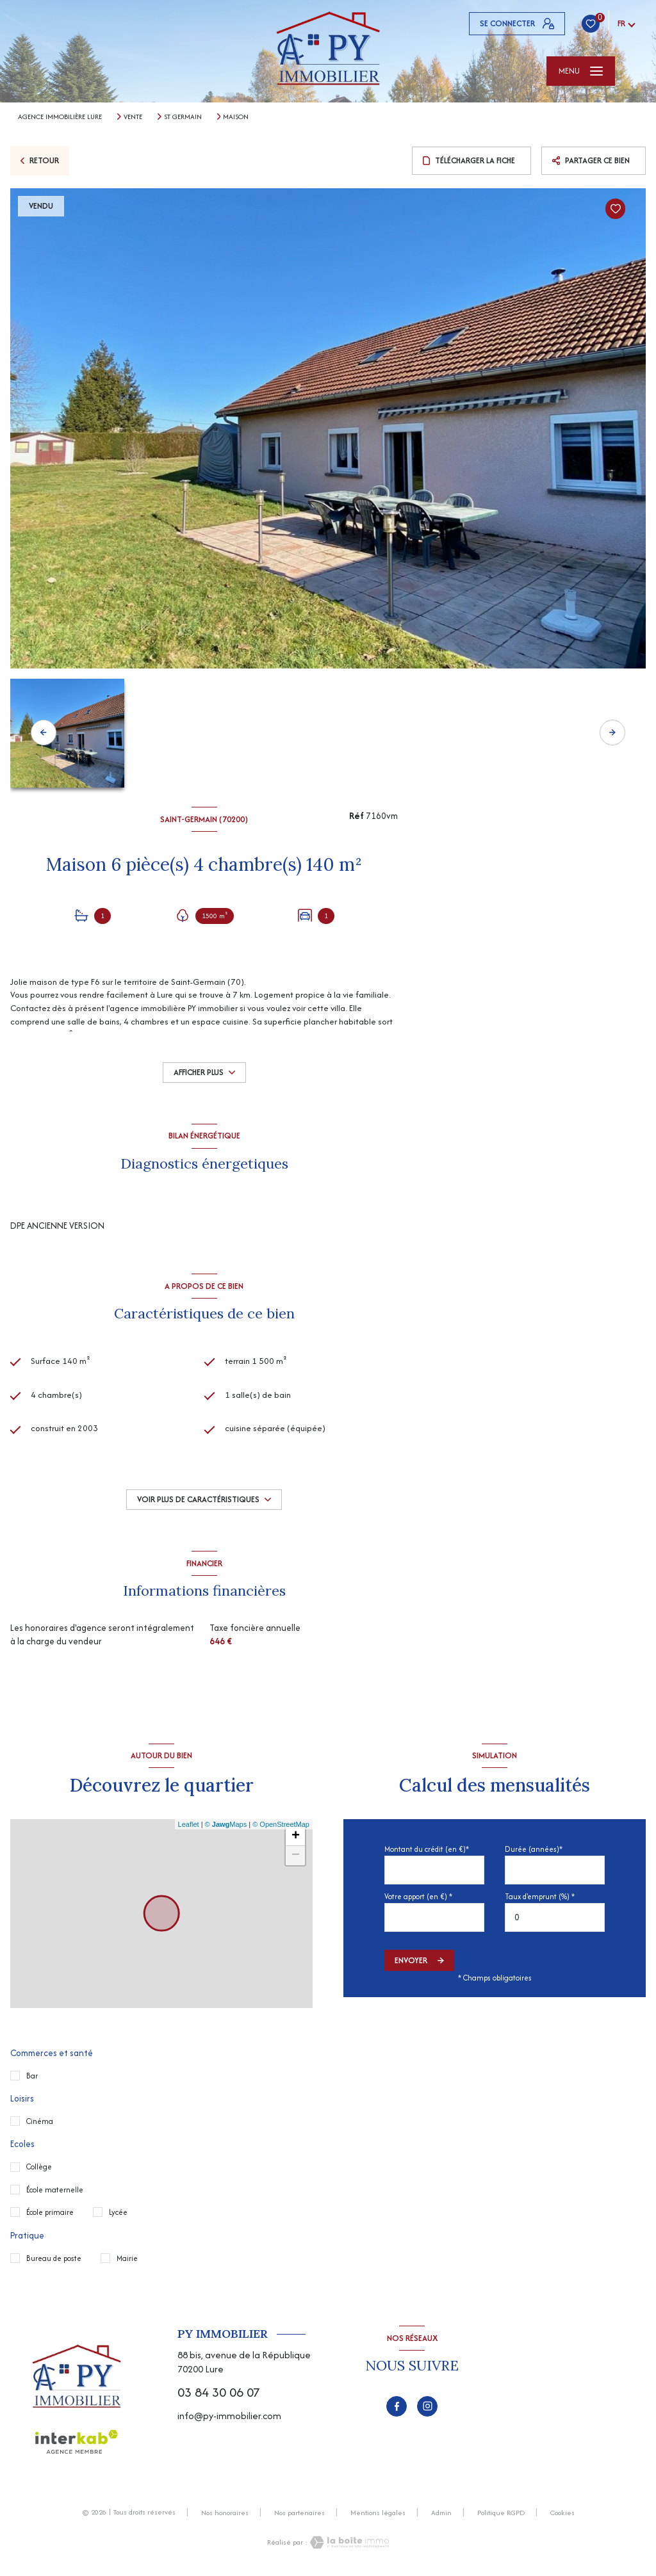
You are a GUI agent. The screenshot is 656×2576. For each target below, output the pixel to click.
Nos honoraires (225, 2512)
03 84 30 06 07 (218, 2392)
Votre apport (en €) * (418, 1896)
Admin (441, 2512)
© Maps (226, 1824)
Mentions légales (378, 2512)
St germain (183, 116)
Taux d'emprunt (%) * (540, 1896)
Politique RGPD (501, 2512)
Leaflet (188, 1824)
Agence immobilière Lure (60, 116)
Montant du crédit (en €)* (426, 1848)
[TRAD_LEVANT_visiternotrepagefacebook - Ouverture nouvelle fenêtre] (396, 2406)
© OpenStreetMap (280, 1824)
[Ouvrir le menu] (580, 71)
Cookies (562, 2513)
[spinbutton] (555, 1917)
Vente (133, 116)
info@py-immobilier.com (229, 2415)
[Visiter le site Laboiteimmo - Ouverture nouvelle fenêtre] (349, 2542)
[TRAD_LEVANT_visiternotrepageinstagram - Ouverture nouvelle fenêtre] (427, 2406)
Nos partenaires (299, 2512)
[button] (612, 732)
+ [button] (295, 1836)
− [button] (295, 1855)
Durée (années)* (533, 1848)
